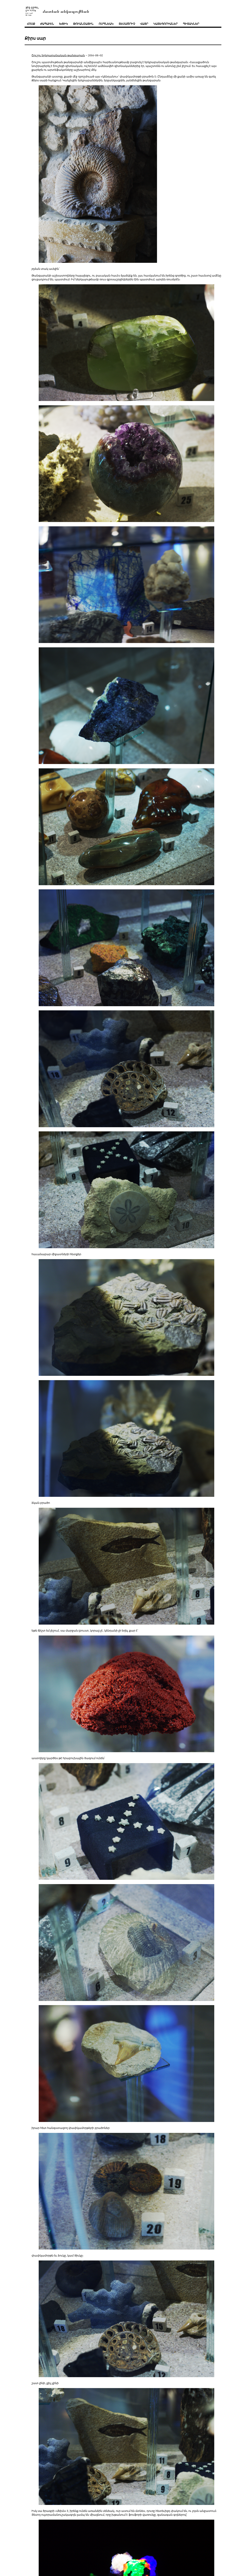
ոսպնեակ (106, 23)
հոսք (31, 23)
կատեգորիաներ (165, 23)
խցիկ (63, 23)
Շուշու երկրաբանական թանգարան (58, 55)
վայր (144, 23)
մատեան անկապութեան (66, 11)
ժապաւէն (47, 23)
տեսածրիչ (127, 23)
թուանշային (83, 23)
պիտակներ (191, 23)
